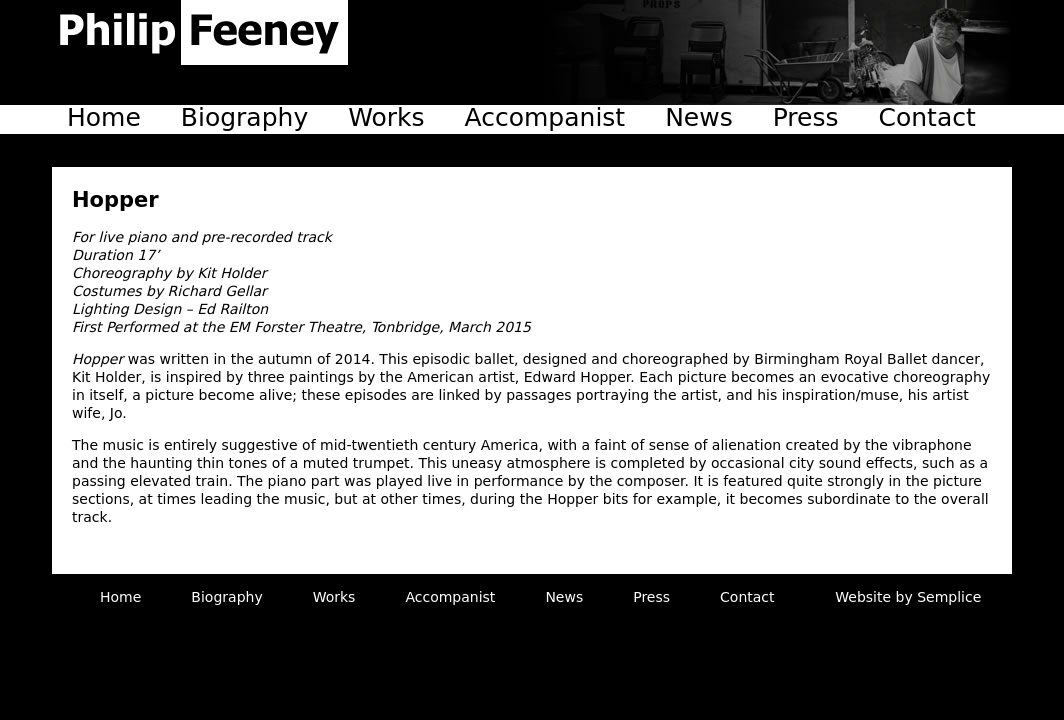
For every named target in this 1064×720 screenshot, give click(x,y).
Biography (244, 117)
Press (806, 117)
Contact (927, 117)
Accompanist (545, 117)
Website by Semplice (908, 597)
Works (386, 117)
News (699, 117)
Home (104, 117)
